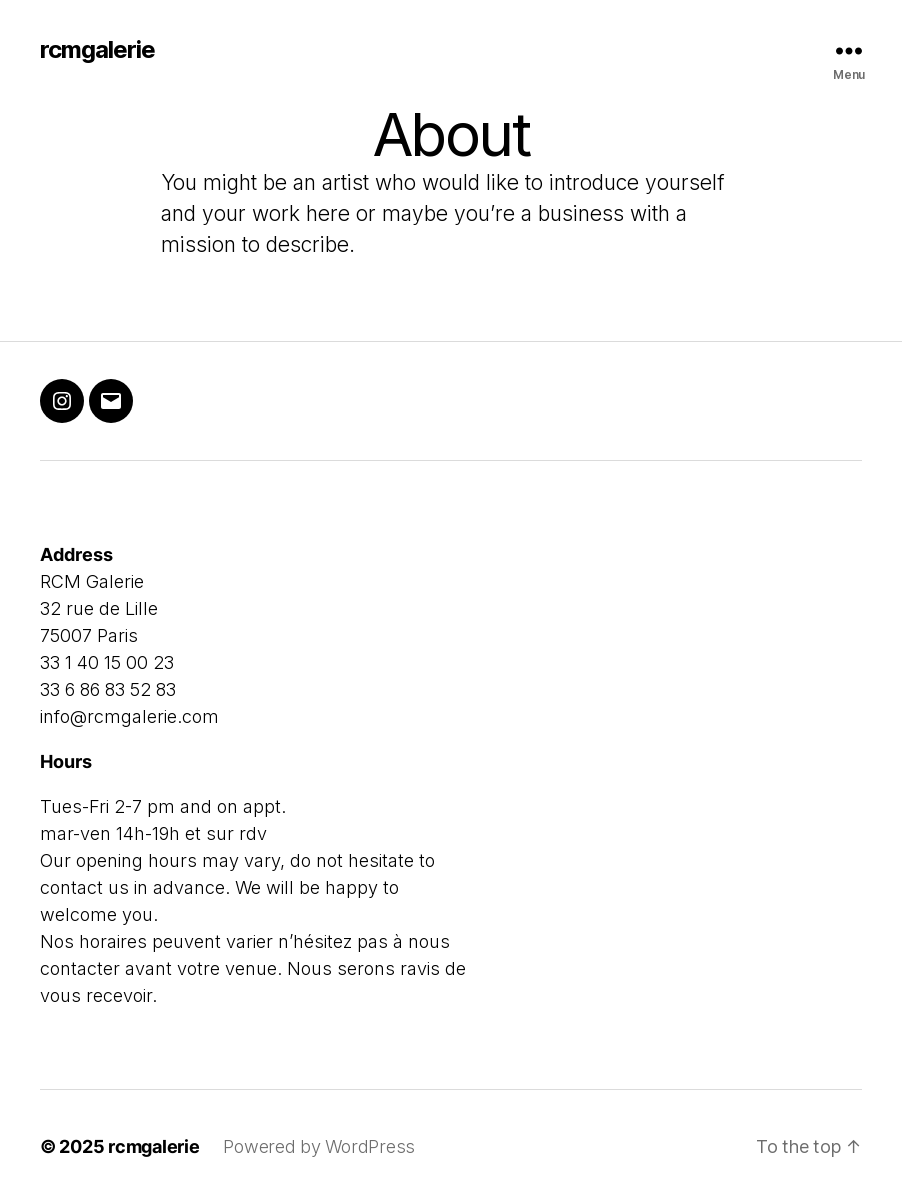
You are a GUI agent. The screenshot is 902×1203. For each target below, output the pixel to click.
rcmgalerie (97, 50)
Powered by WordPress (319, 1146)
